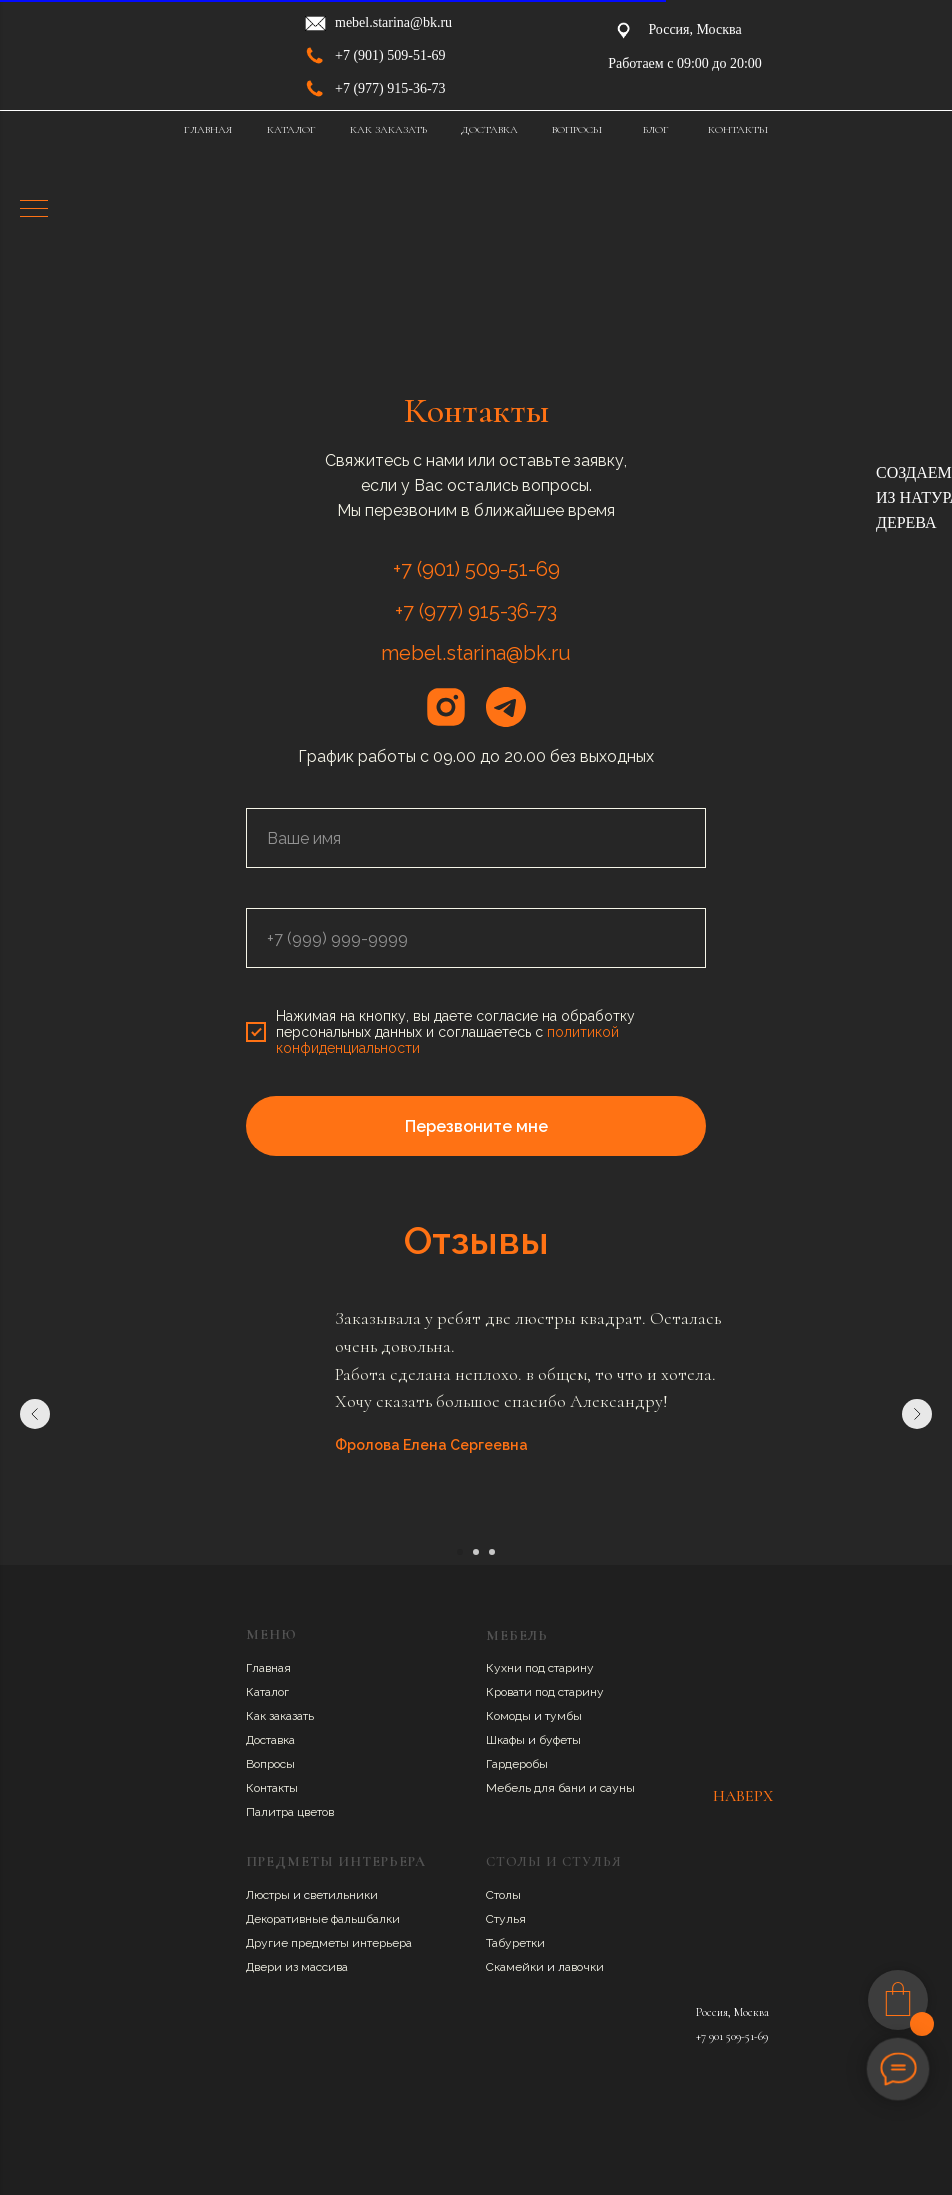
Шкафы (507, 1740)
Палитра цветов (290, 1812)
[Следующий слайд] (917, 1414)
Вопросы (270, 1764)
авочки (584, 1967)
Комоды (510, 1716)
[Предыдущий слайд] (35, 1414)
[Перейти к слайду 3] (492, 1552)
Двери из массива (297, 1967)
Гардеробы (517, 1764)
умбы (566, 1716)
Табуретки (515, 1943)
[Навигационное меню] (34, 210)
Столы (503, 1895)
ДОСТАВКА (489, 129)
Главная (268, 1668)
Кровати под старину (545, 1692)
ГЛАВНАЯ (208, 129)
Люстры (269, 1895)
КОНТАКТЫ (738, 129)
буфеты (560, 1740)
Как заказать (280, 1716)
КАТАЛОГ (291, 129)
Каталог (267, 1692)
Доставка (270, 1740)
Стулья (506, 1919)
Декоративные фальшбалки (323, 1919)
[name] (476, 838)
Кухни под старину (540, 1668)
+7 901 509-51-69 (732, 2036)
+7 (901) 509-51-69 (390, 55)
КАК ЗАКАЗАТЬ (388, 129)
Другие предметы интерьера (329, 1943)
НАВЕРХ (743, 1796)
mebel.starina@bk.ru (393, 22)
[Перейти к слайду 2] (476, 1552)
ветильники (344, 1895)
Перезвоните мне (476, 1126)
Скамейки (516, 1967)
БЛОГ (656, 129)
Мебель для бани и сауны (560, 1788)
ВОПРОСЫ (577, 129)
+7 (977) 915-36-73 (390, 88)
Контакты (272, 1788)
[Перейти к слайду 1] (460, 1552)
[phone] (476, 938)
